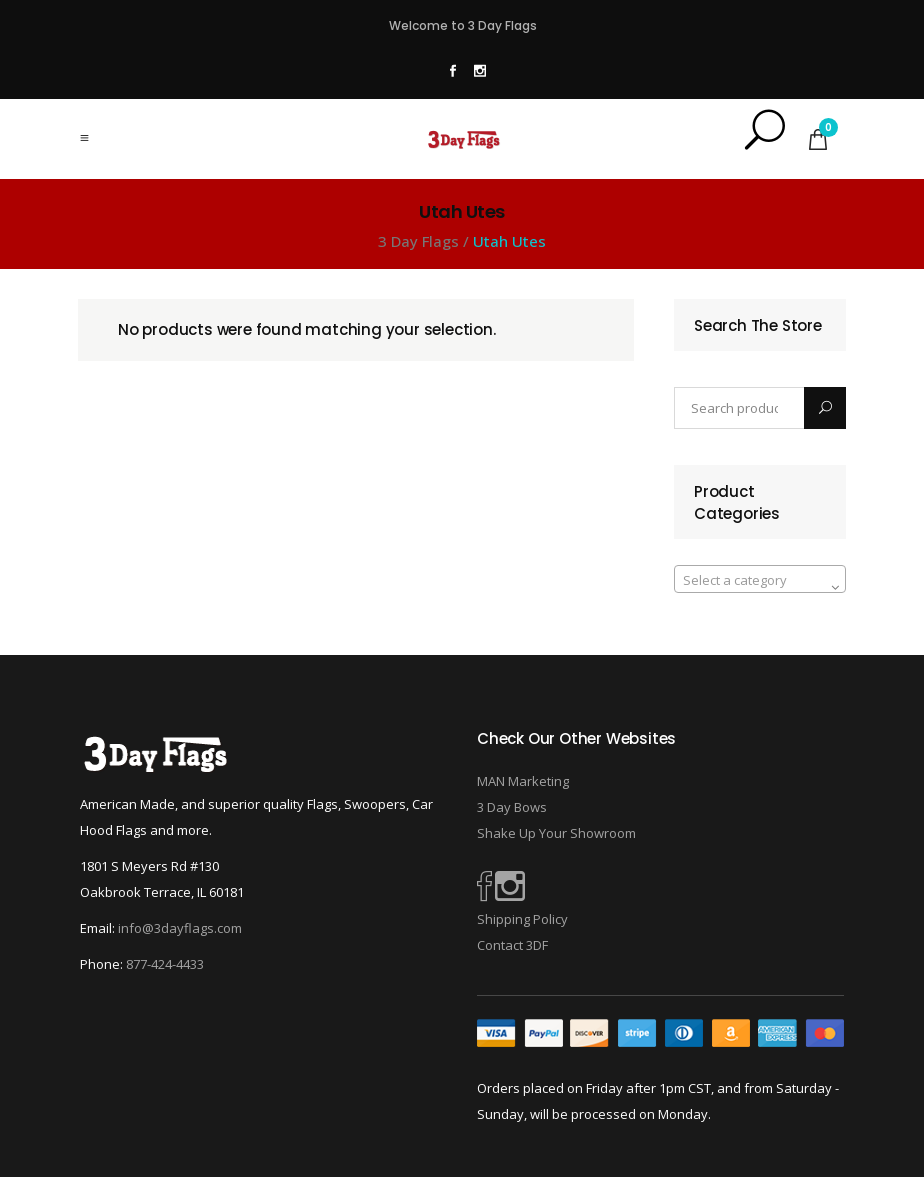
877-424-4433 (165, 964)
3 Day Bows (512, 807)
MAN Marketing (523, 781)
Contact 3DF (512, 945)
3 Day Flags (418, 241)
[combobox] (760, 579)
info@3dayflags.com (180, 928)
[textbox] (760, 580)
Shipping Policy (522, 919)
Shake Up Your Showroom (556, 833)
